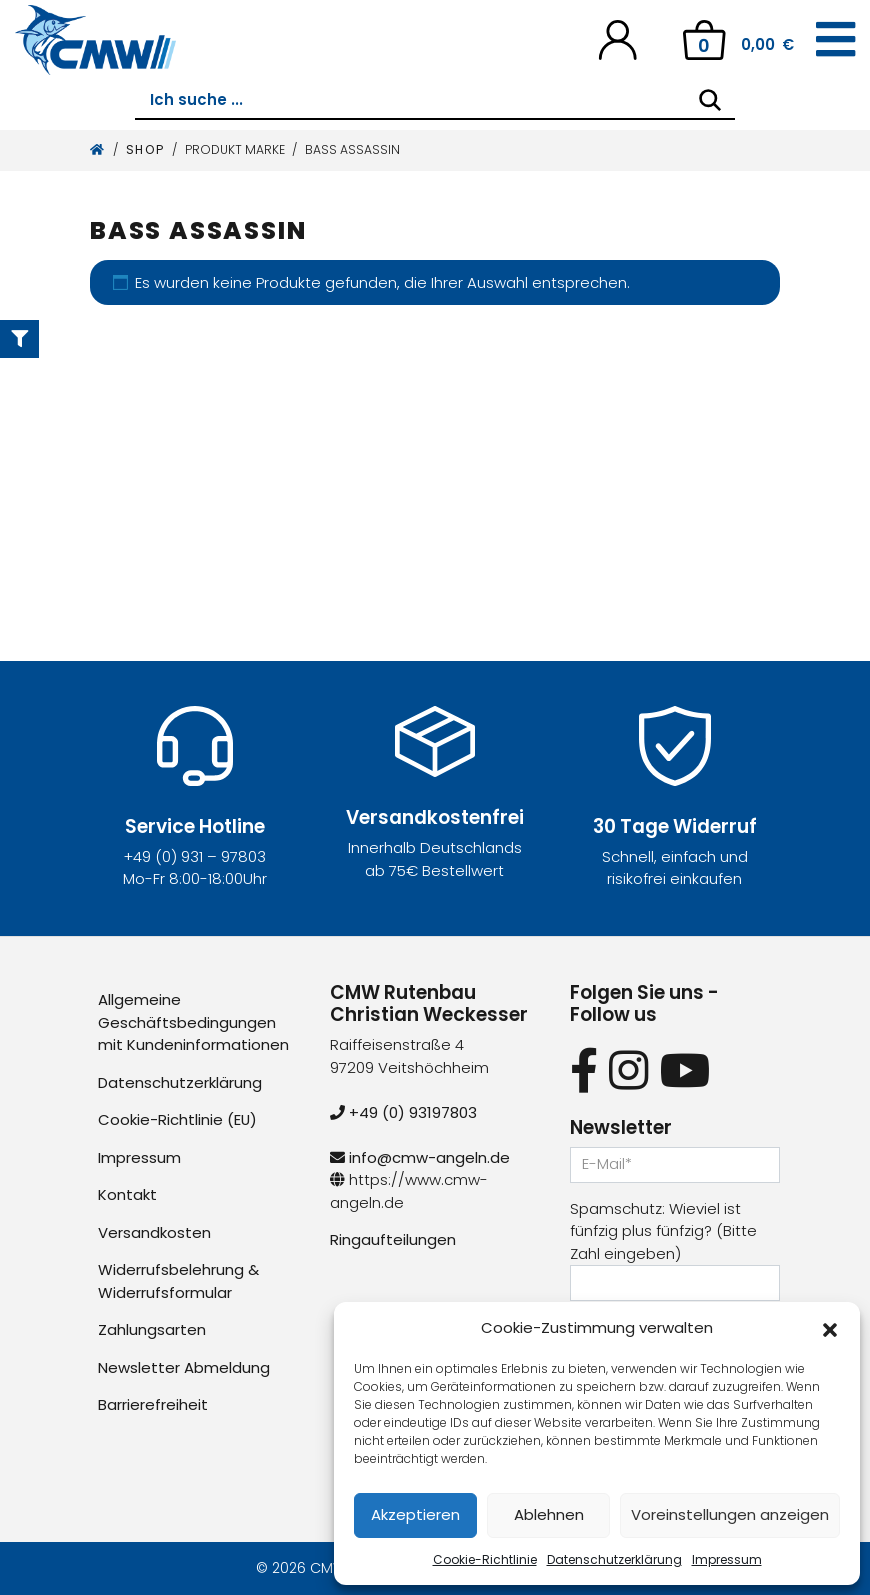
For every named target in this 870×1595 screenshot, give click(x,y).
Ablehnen (549, 1514)
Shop (145, 149)
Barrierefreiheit (153, 1404)
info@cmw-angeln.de (420, 1157)
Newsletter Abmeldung (184, 1367)
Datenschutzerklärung (614, 1559)
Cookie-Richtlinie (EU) (178, 1119)
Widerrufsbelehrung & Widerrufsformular (178, 1281)
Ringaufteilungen (393, 1239)
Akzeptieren (415, 1514)
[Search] (710, 100)
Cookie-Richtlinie (485, 1559)
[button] (830, 1328)
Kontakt (127, 1194)
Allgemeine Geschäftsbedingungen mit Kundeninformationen (193, 1022)
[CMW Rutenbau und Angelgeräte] (95, 40)
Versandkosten (154, 1232)
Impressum (727, 1559)
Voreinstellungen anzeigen (730, 1514)
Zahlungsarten (152, 1329)
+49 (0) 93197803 (403, 1112)
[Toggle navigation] (835, 40)
